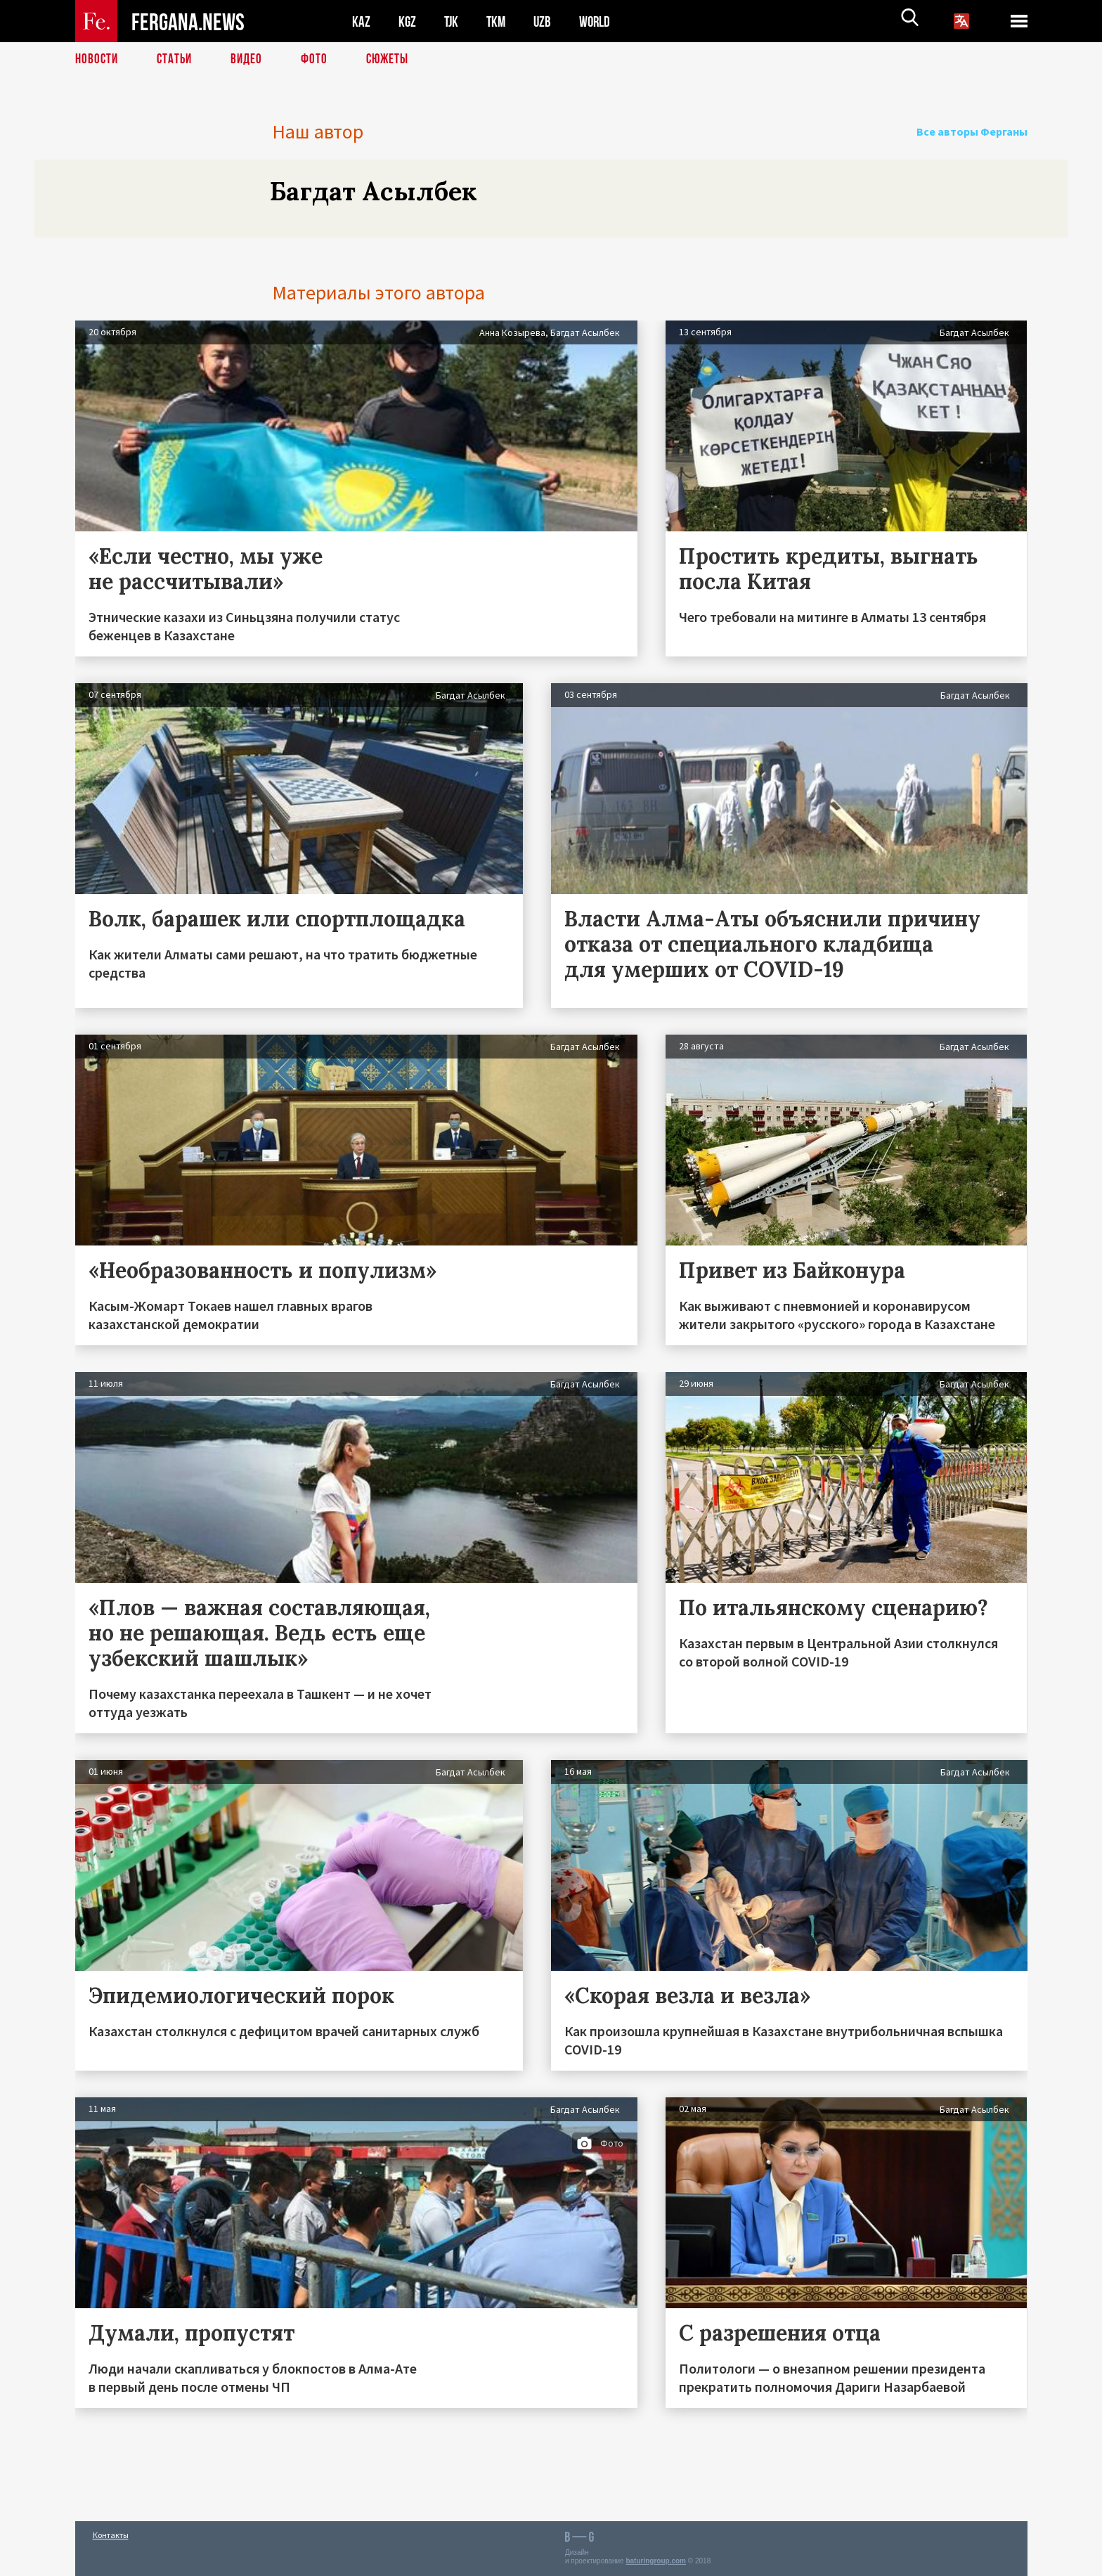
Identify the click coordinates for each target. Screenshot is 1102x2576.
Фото (320, 60)
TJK (452, 21)
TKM (498, 21)
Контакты (111, 2535)
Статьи (177, 60)
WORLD (599, 21)
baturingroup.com (655, 2561)
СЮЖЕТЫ (394, 60)
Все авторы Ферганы (977, 131)
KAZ (361, 21)
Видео (251, 60)
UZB (546, 21)
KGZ (407, 21)
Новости (97, 60)
